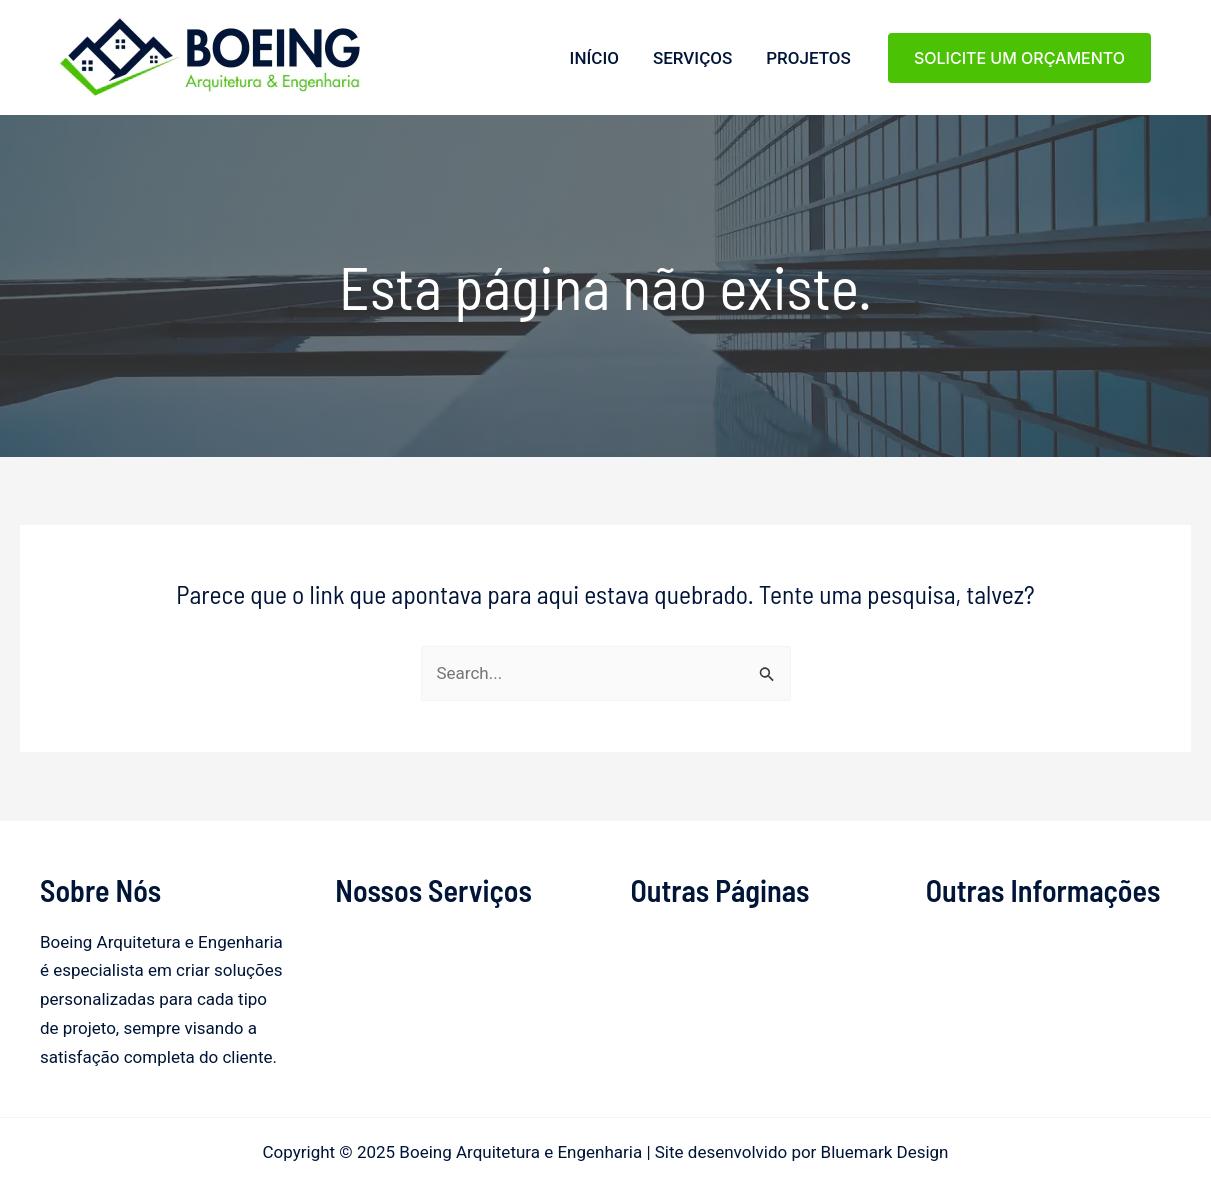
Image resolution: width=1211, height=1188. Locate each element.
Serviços (692, 58)
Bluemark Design (885, 1152)
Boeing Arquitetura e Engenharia (66, 97)
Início (594, 58)
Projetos (808, 58)
